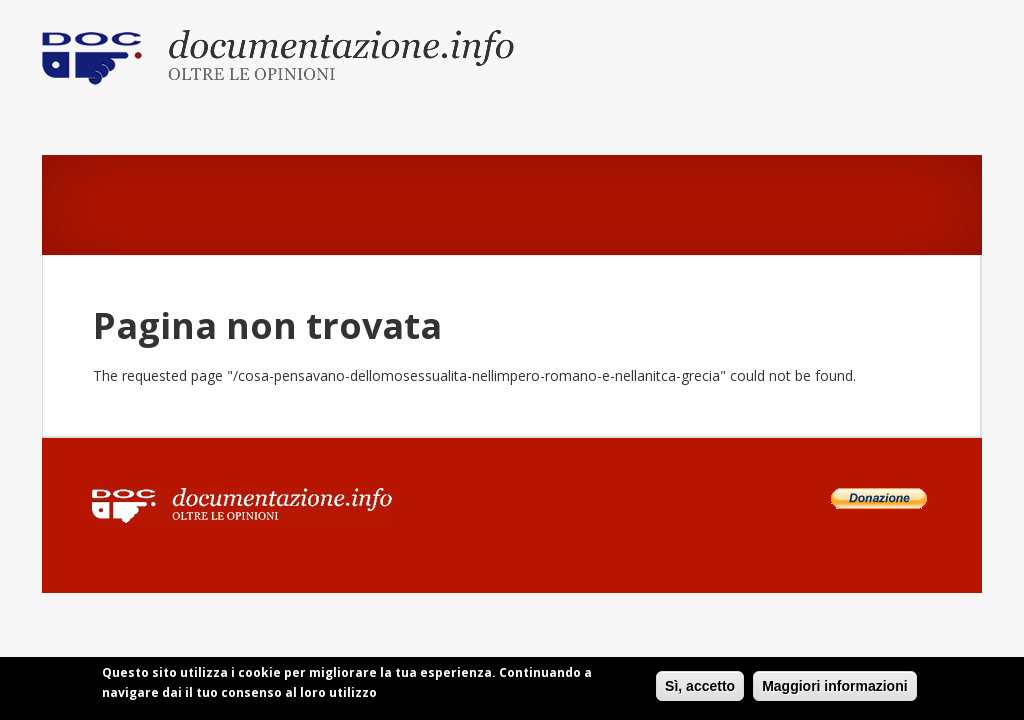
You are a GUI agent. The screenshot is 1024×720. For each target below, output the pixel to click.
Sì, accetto (700, 689)
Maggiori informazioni (834, 689)
